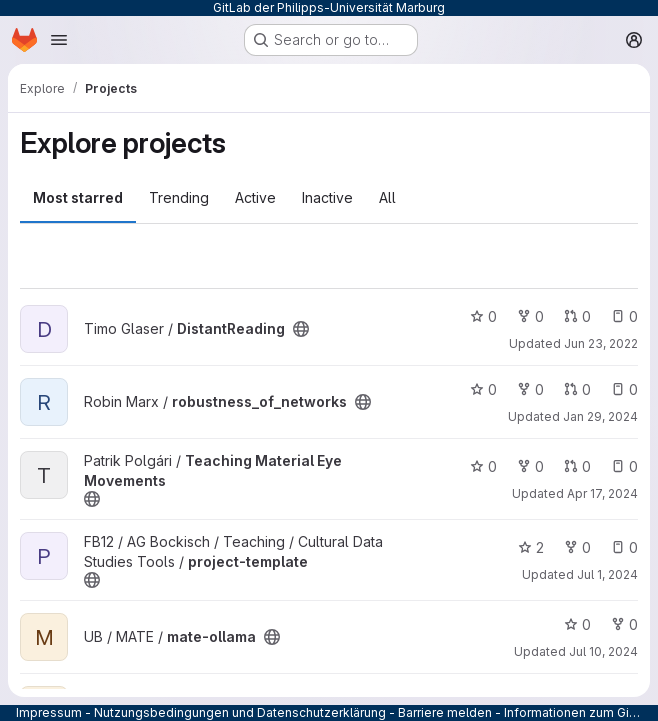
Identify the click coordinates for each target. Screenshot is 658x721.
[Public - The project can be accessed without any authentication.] (301, 329)
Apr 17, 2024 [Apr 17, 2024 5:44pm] (602, 493)
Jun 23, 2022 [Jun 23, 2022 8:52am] (601, 343)
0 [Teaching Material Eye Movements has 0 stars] (483, 466)
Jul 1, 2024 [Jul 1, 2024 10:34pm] (607, 574)
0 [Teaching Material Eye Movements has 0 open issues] (624, 466)
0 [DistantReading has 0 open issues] (624, 316)
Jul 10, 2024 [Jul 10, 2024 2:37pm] (603, 651)
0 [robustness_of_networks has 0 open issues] (624, 389)
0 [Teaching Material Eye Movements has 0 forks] (530, 466)
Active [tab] (255, 197)
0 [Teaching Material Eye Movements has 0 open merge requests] (577, 466)
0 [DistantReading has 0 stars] (483, 316)
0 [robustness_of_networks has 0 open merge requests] (577, 389)
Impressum (49, 712)
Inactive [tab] (327, 197)
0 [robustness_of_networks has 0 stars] (483, 389)
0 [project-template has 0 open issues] (624, 547)
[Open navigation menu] (59, 40)
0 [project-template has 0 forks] (577, 547)
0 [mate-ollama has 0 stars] (577, 624)
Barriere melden (445, 712)
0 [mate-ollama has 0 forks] (624, 624)
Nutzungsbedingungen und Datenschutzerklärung (240, 712)
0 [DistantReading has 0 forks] (530, 316)
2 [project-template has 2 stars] (531, 547)
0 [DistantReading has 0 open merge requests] (577, 316)
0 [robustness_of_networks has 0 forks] (530, 389)
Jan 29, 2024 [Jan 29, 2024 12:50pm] (600, 416)
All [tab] (387, 197)
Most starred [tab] (78, 197)
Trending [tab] (179, 197)
